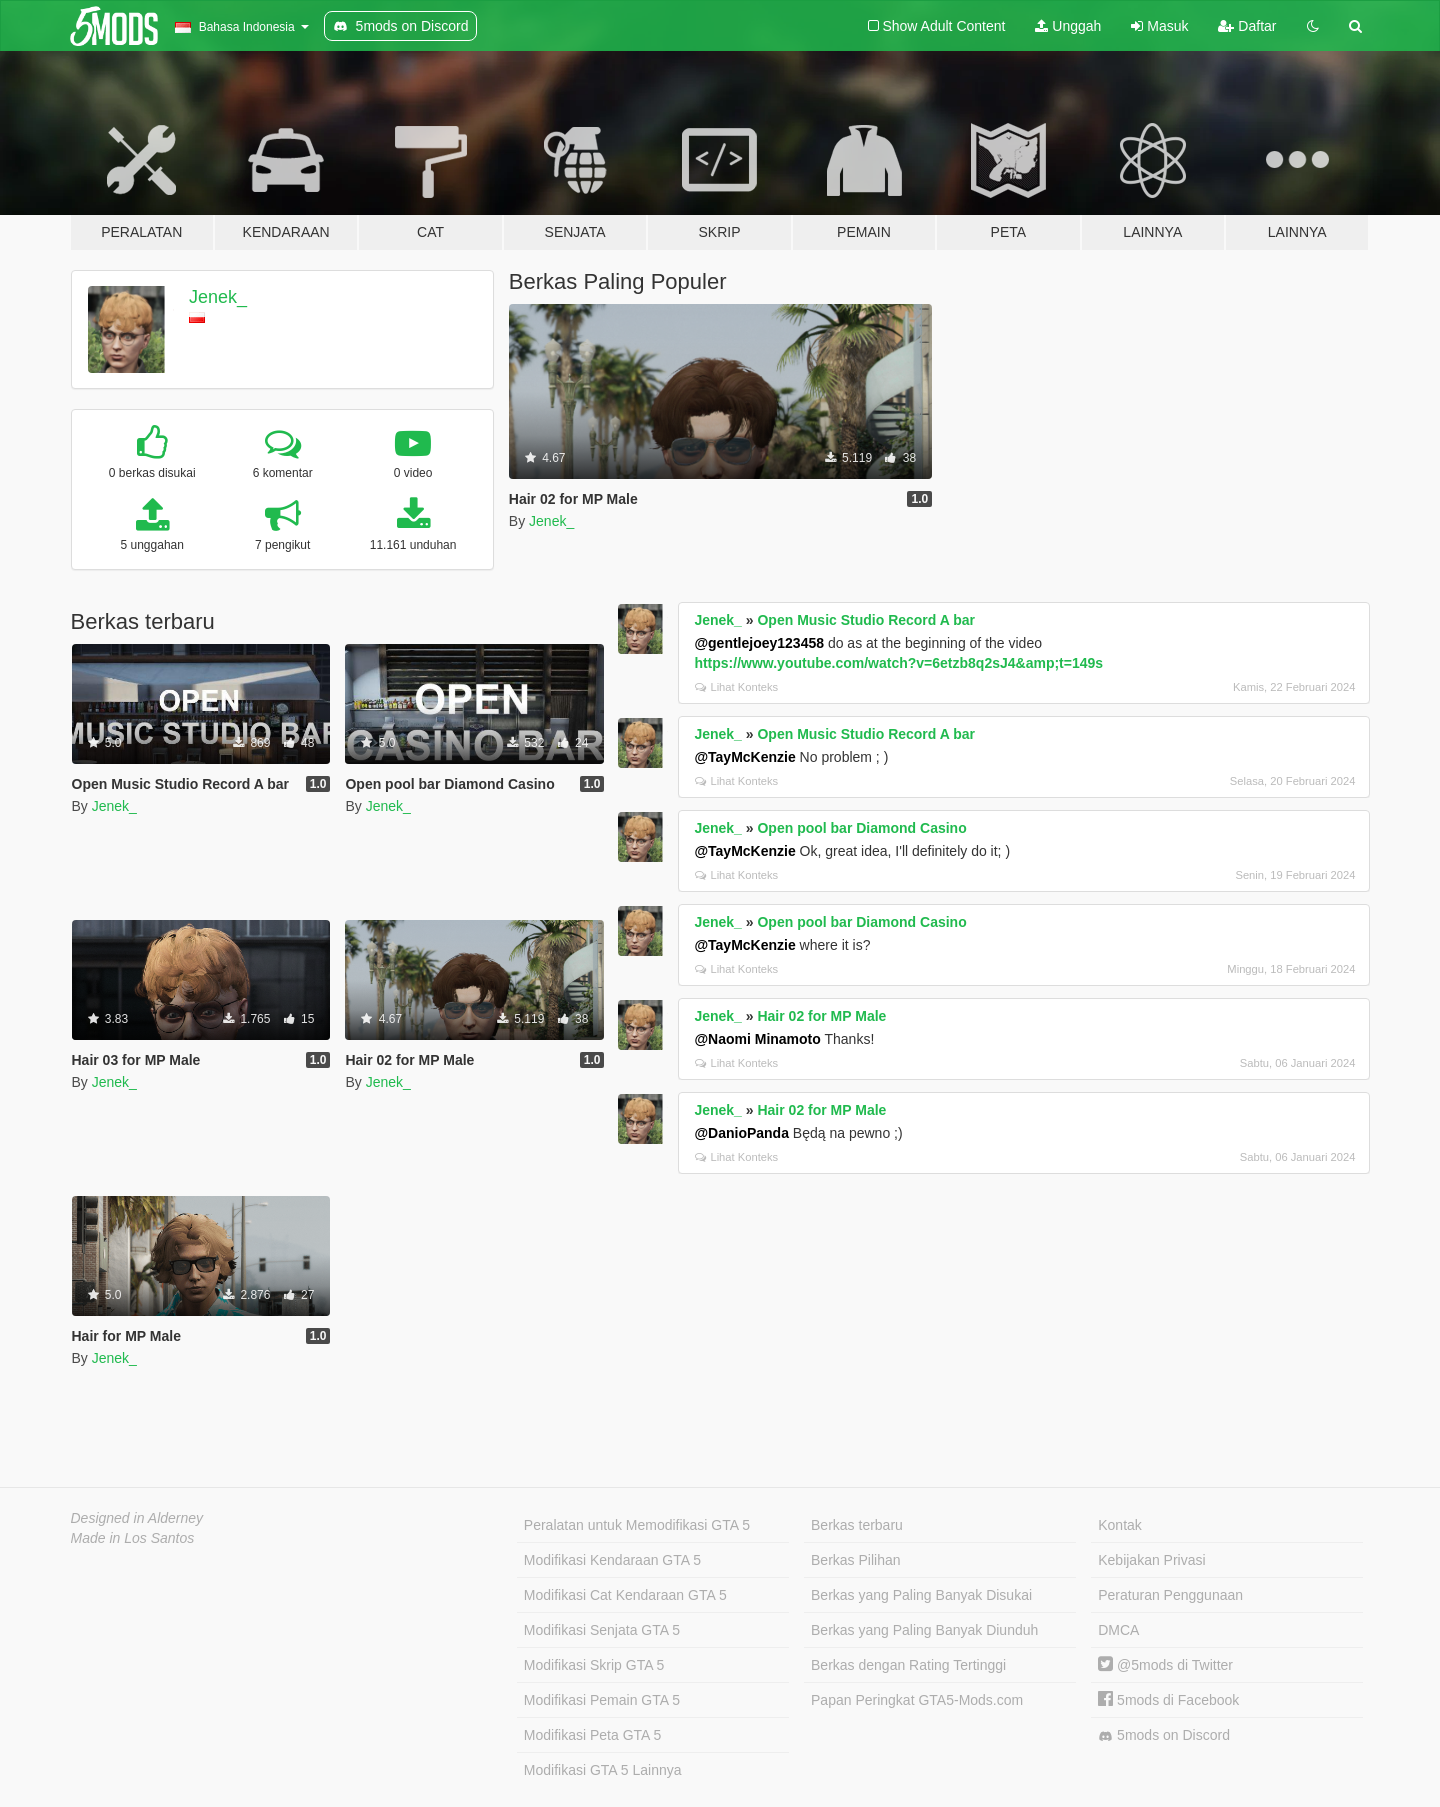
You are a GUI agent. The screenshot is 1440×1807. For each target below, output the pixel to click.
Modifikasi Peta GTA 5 (592, 1735)
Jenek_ (218, 297)
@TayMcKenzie (744, 757)
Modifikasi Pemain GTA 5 (602, 1700)
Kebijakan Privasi (1151, 1560)
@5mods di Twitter (1165, 1665)
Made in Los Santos (133, 1538)
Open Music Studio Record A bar (866, 620)
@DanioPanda (741, 1133)
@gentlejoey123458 (759, 643)
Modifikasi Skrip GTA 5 (594, 1665)
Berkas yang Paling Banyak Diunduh (924, 1630)
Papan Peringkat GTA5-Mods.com (917, 1700)
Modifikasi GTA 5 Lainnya (603, 1770)
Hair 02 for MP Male (821, 1016)
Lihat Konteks (736, 687)
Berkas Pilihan (856, 1560)
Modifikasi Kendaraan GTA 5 (612, 1560)
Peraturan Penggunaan (1170, 1595)
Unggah (1068, 26)
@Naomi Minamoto (757, 1039)
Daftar (1247, 26)
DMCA (1118, 1630)
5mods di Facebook (1168, 1700)
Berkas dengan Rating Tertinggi (908, 1665)
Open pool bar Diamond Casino (861, 828)
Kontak (1120, 1525)
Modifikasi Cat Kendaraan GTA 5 (625, 1595)
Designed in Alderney (137, 1518)
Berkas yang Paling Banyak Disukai (921, 1595)
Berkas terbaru (857, 1525)
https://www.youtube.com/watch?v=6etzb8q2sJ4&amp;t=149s (898, 663)
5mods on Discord (1164, 1735)
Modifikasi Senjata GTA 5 (602, 1630)
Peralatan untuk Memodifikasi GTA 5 (637, 1525)
